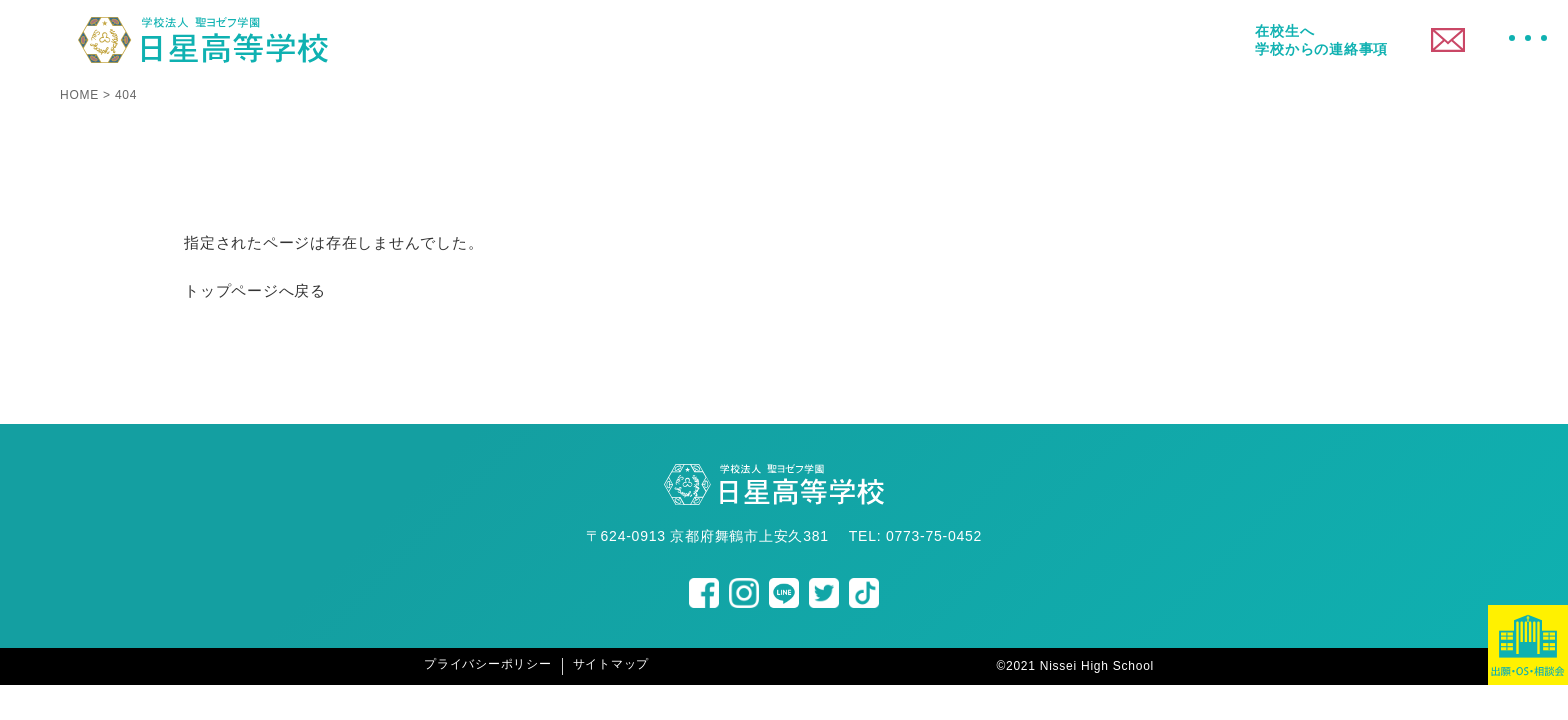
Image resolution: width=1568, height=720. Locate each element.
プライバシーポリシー (488, 664)
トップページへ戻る (255, 290)
